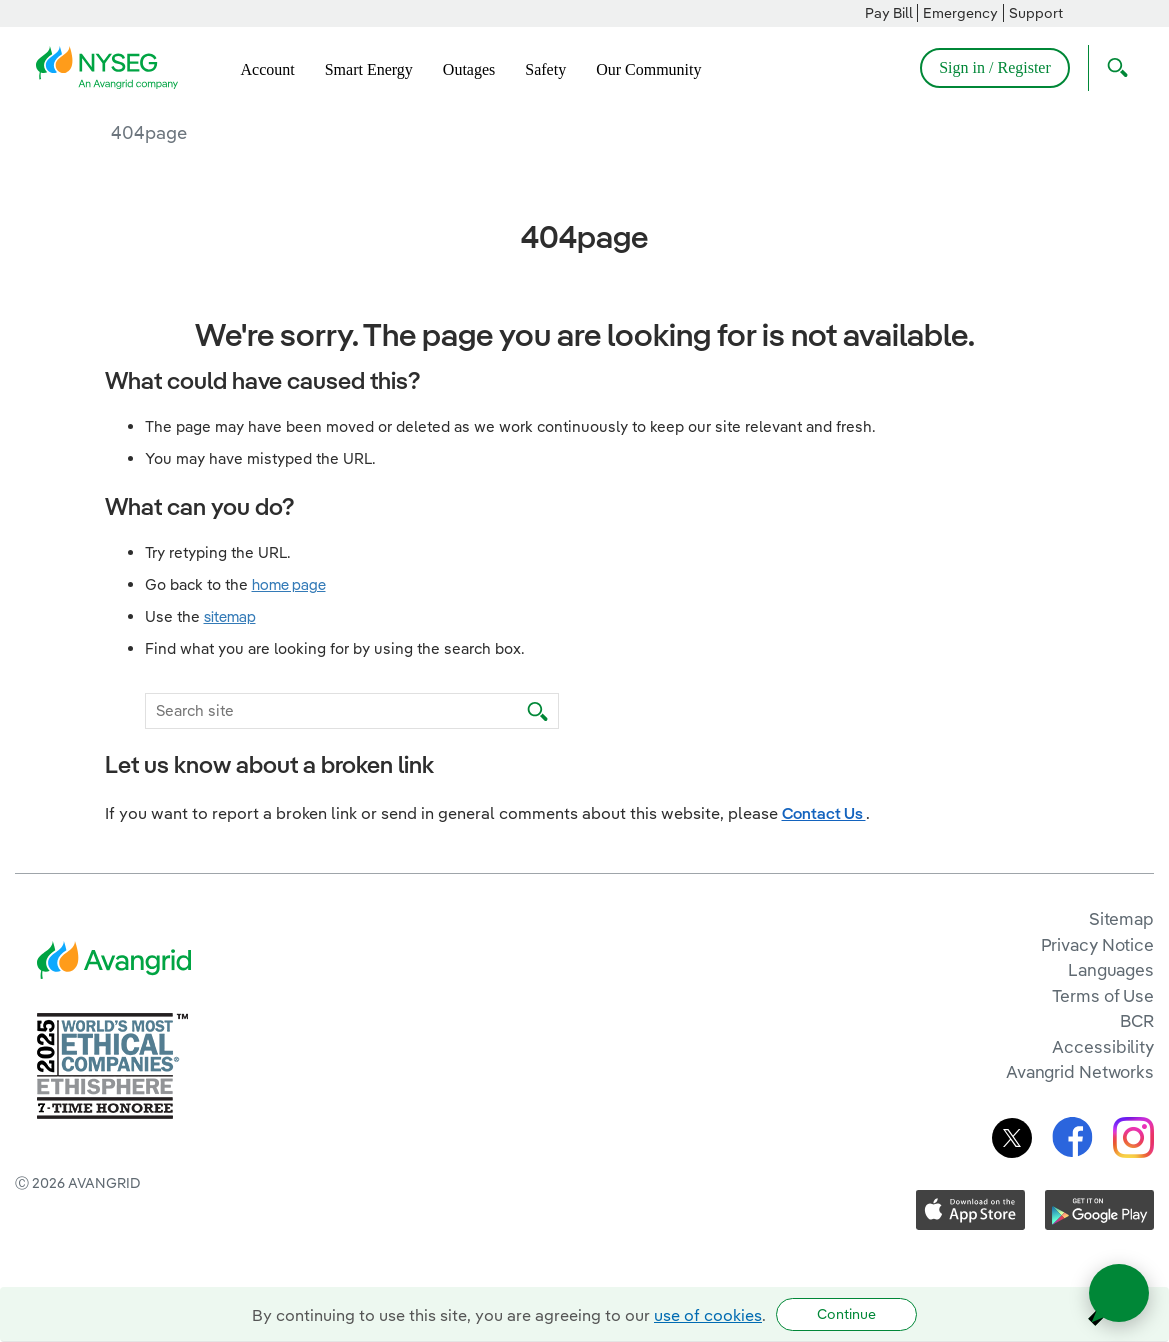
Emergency (960, 13)
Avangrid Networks (1080, 1071)
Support (1036, 13)
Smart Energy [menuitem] (369, 69)
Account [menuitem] (268, 69)
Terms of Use (1103, 995)
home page (289, 584)
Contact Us (824, 813)
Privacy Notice (1097, 944)
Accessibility (1103, 1046)
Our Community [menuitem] (648, 69)
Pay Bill (889, 13)
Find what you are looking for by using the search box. (335, 648)
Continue (846, 1314)
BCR (1137, 1020)
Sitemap (1121, 918)
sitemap (230, 616)
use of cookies (708, 1315)
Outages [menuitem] (469, 69)
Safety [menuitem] (545, 69)
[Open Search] (1113, 68)
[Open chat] (1119, 1293)
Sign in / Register (995, 67)
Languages (1111, 969)
